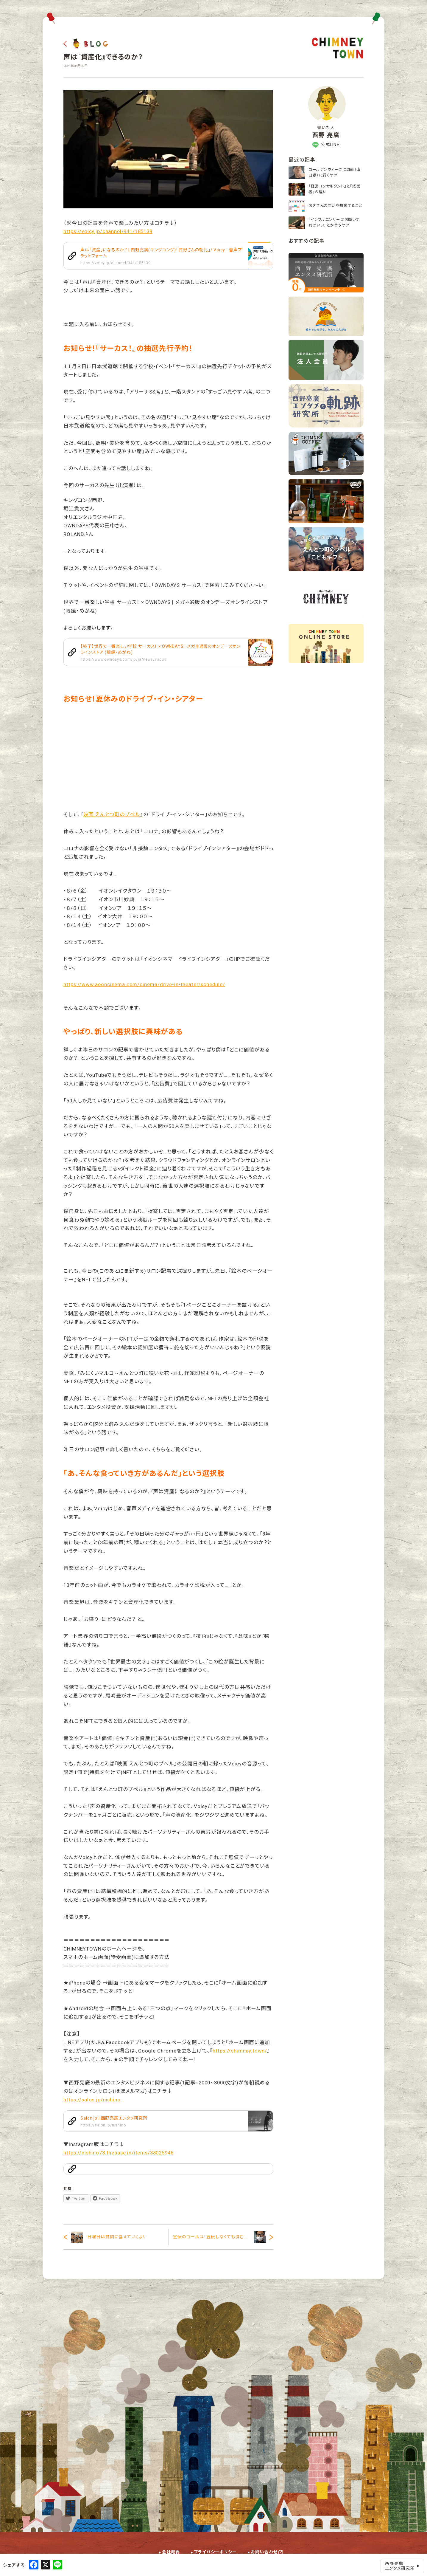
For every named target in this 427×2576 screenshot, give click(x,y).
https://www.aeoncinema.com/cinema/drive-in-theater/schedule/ (144, 984)
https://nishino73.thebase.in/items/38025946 (118, 2153)
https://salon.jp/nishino (91, 2100)
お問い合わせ (264, 2551)
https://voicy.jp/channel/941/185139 (107, 231)
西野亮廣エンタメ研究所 (402, 2566)
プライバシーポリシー (215, 2551)
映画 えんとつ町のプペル (111, 814)
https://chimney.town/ (240, 2051)
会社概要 (171, 2551)
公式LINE (325, 145)
